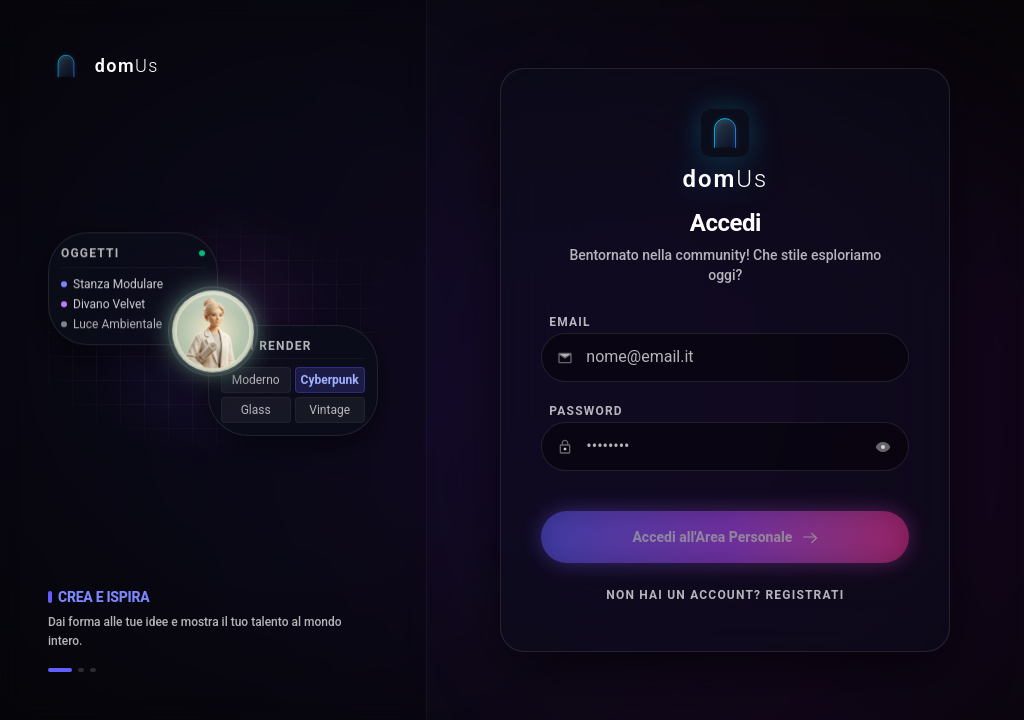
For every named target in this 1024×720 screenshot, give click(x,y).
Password (585, 411)
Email (569, 322)
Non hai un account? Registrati (725, 595)
